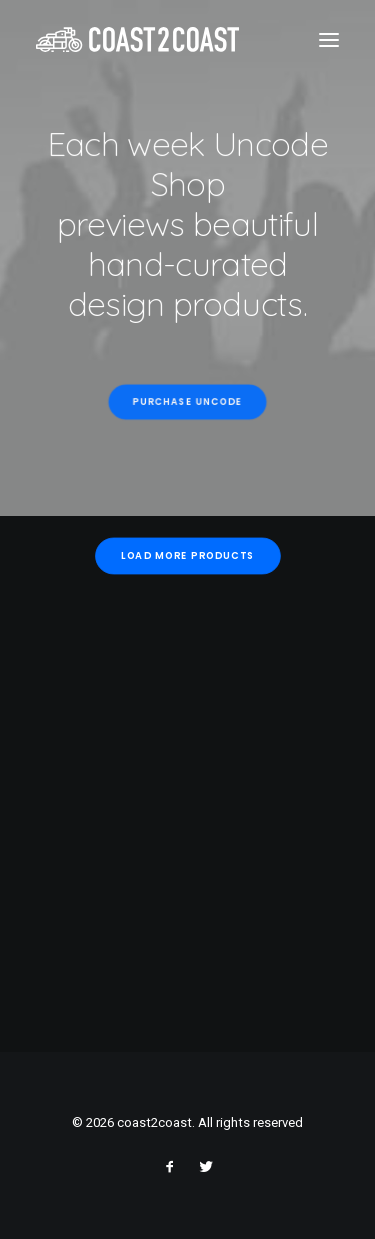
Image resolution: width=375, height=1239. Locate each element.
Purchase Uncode (187, 401)
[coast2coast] (137, 39)
